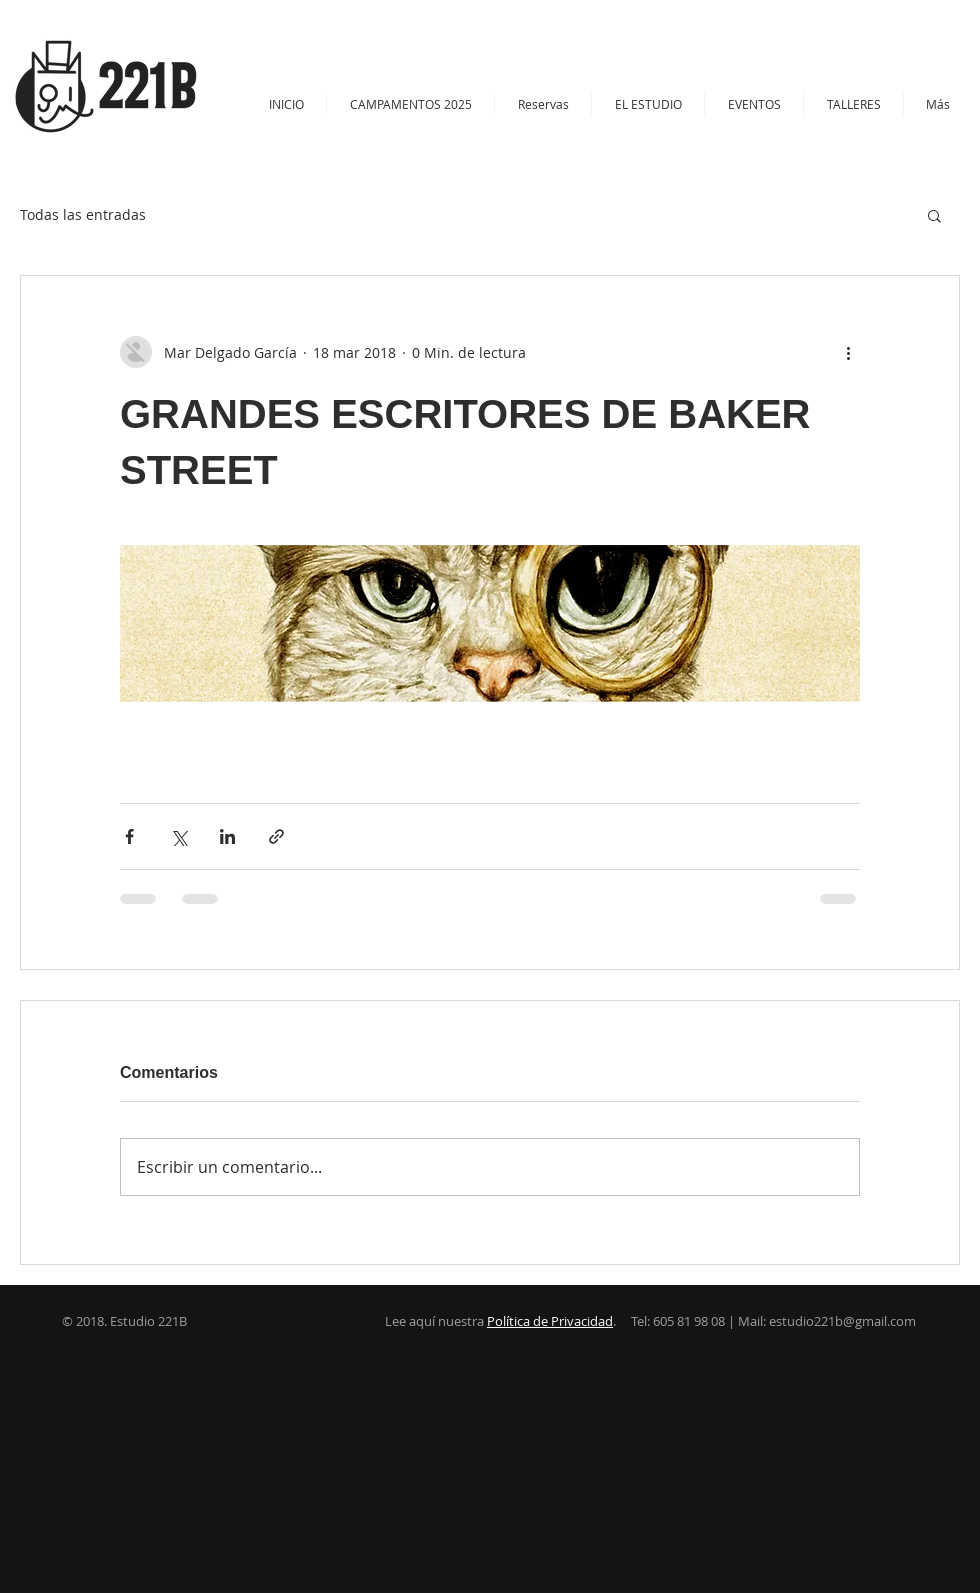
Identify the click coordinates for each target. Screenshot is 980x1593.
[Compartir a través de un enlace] (276, 836)
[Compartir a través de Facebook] (129, 836)
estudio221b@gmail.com (842, 1321)
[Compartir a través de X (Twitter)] (178, 836)
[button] (853, 104)
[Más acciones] (848, 352)
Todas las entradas (83, 214)
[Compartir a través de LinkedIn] (227, 836)
